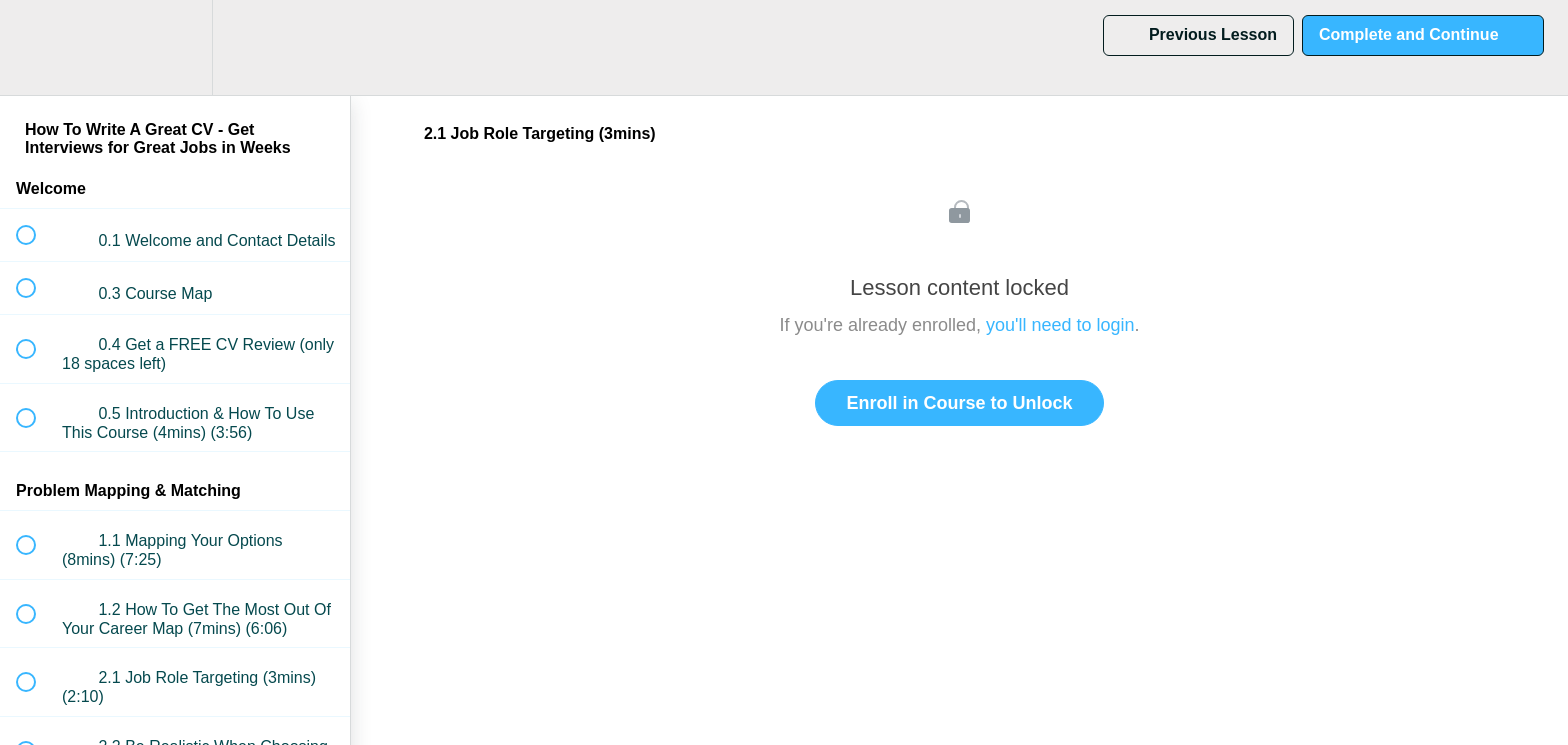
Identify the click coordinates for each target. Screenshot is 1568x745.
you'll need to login (1060, 325)
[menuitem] (175, 47)
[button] (37, 47)
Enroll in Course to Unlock (959, 403)
